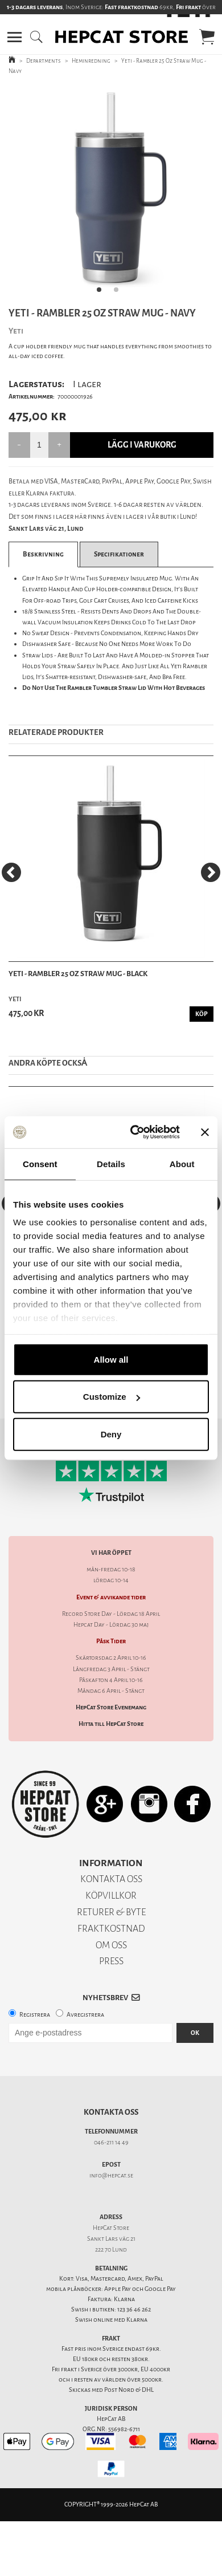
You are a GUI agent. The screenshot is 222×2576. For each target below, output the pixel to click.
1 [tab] (102, 293)
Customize (111, 1396)
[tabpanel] (111, 193)
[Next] (210, 872)
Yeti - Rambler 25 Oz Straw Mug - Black (78, 973)
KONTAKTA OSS (111, 1879)
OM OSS (111, 1945)
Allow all (111, 1359)
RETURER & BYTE (111, 1912)
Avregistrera (85, 2014)
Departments (43, 60)
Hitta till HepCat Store (111, 1724)
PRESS (111, 1961)
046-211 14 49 (111, 2142)
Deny (111, 1434)
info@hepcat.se (111, 2175)
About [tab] (182, 1163)
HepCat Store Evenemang (111, 1707)
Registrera (34, 2014)
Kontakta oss (111, 2112)
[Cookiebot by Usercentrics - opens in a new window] (134, 1132)
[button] (14, 37)
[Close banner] (205, 1132)
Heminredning (91, 60)
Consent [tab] (40, 1163)
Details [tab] (111, 1163)
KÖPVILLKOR (111, 1895)
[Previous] (11, 872)
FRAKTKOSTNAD (111, 1929)
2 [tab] (119, 293)
